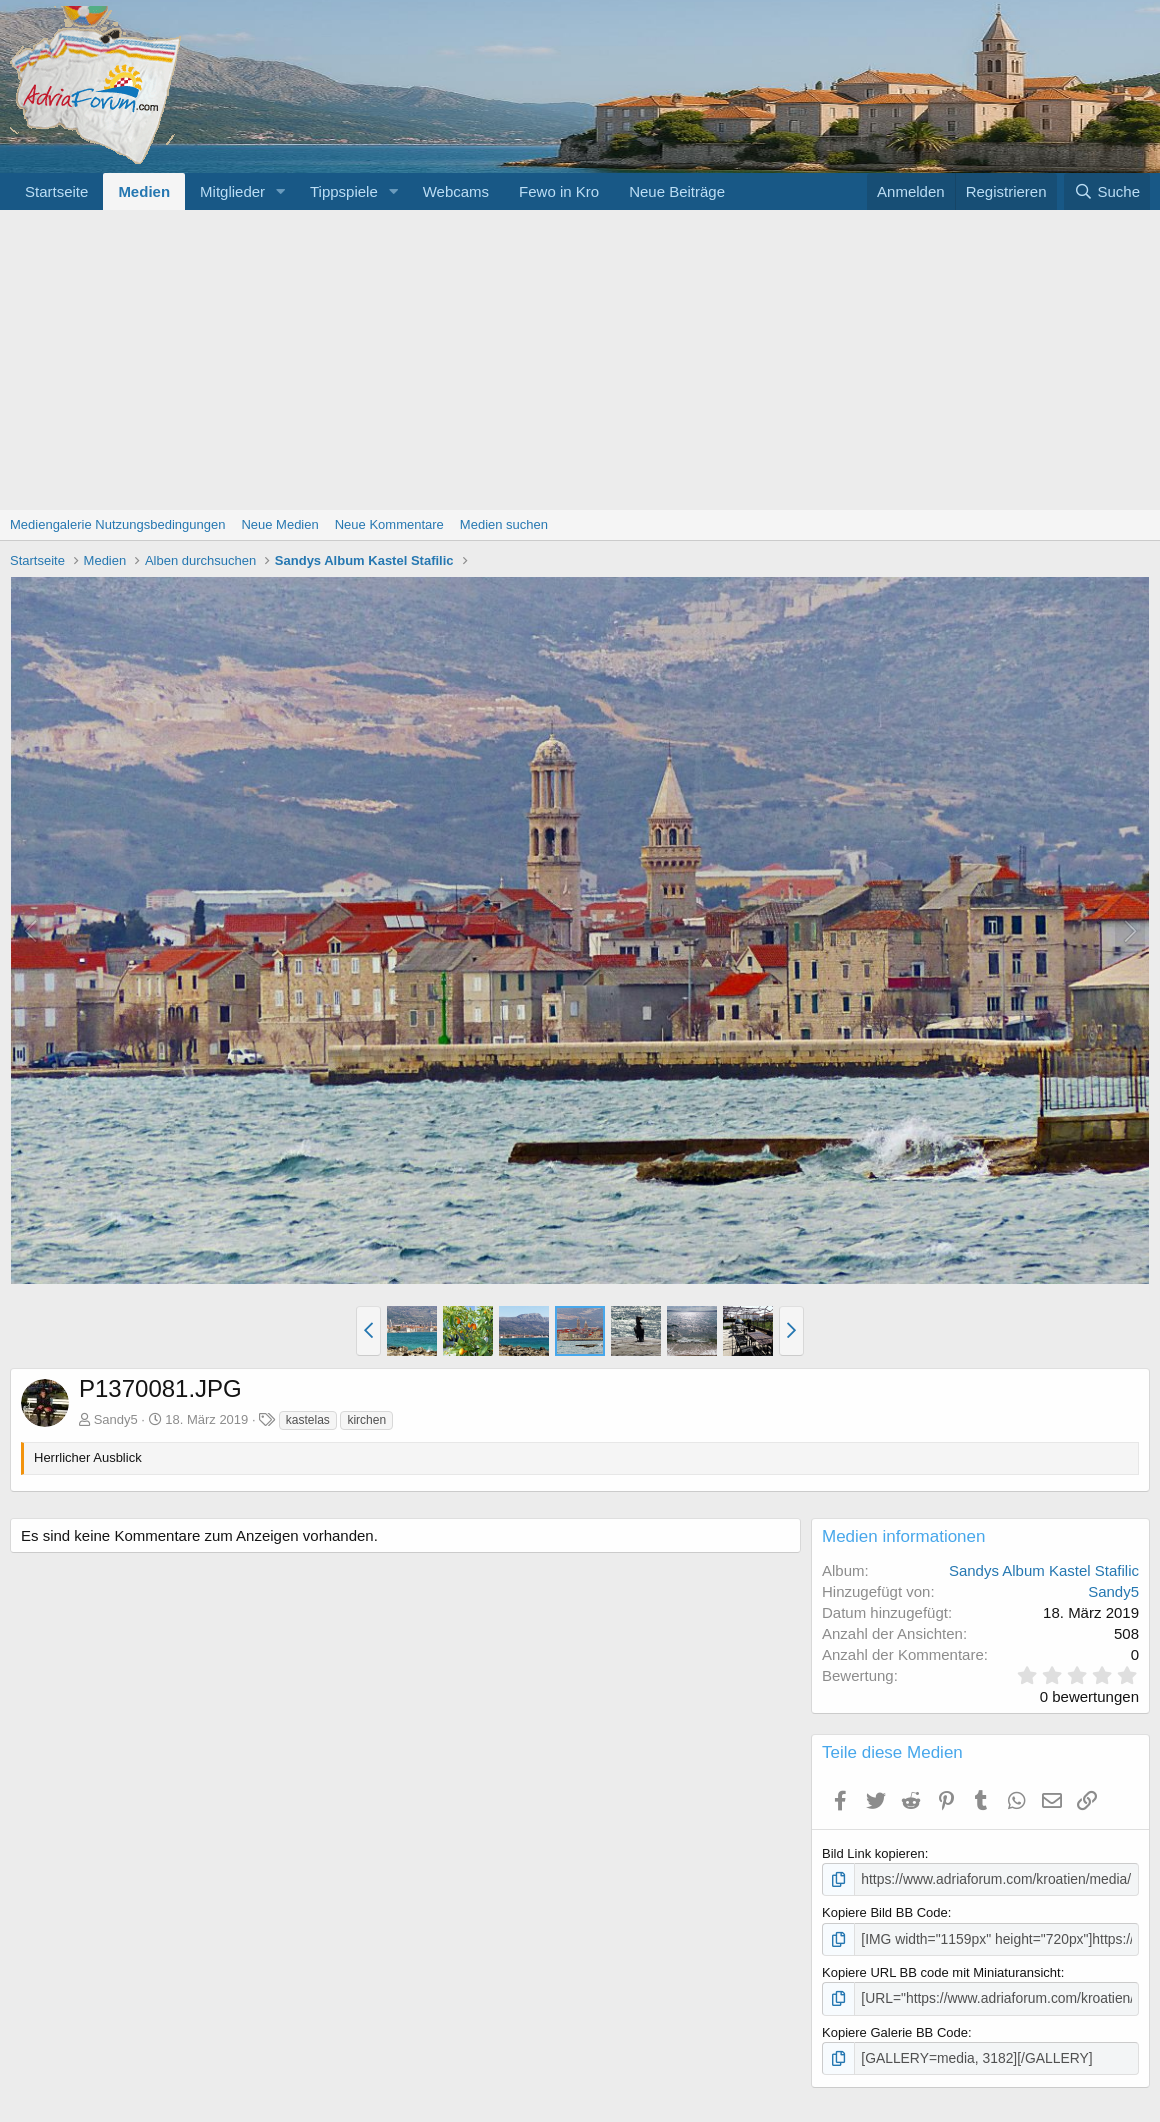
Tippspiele (344, 191)
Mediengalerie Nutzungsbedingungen (117, 524)
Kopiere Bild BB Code (885, 1911)
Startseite (56, 191)
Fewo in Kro (559, 191)
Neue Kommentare (389, 524)
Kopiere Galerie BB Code (895, 2028)
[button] (281, 191)
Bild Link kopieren (873, 1853)
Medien (144, 191)
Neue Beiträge (677, 191)
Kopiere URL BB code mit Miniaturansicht (941, 1970)
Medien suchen (504, 524)
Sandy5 (116, 1419)
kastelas (308, 1420)
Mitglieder (232, 191)
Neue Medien (279, 524)
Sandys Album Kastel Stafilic (1044, 1570)
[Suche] (1107, 191)
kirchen (366, 1420)
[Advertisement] (580, 360)
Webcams (456, 191)
